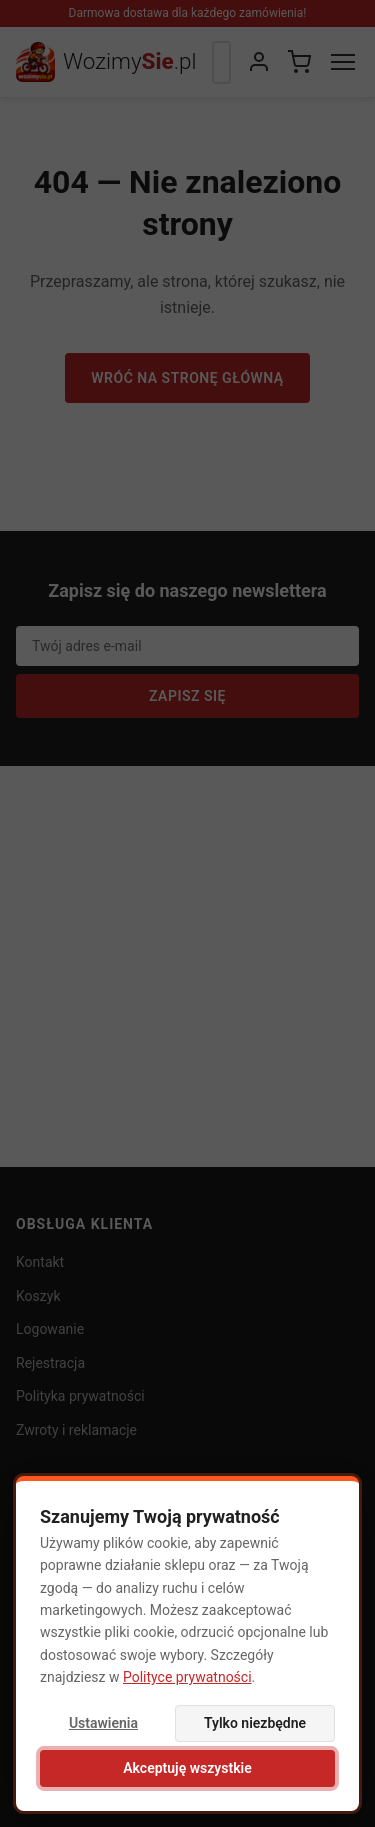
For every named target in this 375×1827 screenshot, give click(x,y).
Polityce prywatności (187, 1677)
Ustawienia (103, 1723)
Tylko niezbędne (255, 1723)
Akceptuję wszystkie (187, 1768)
